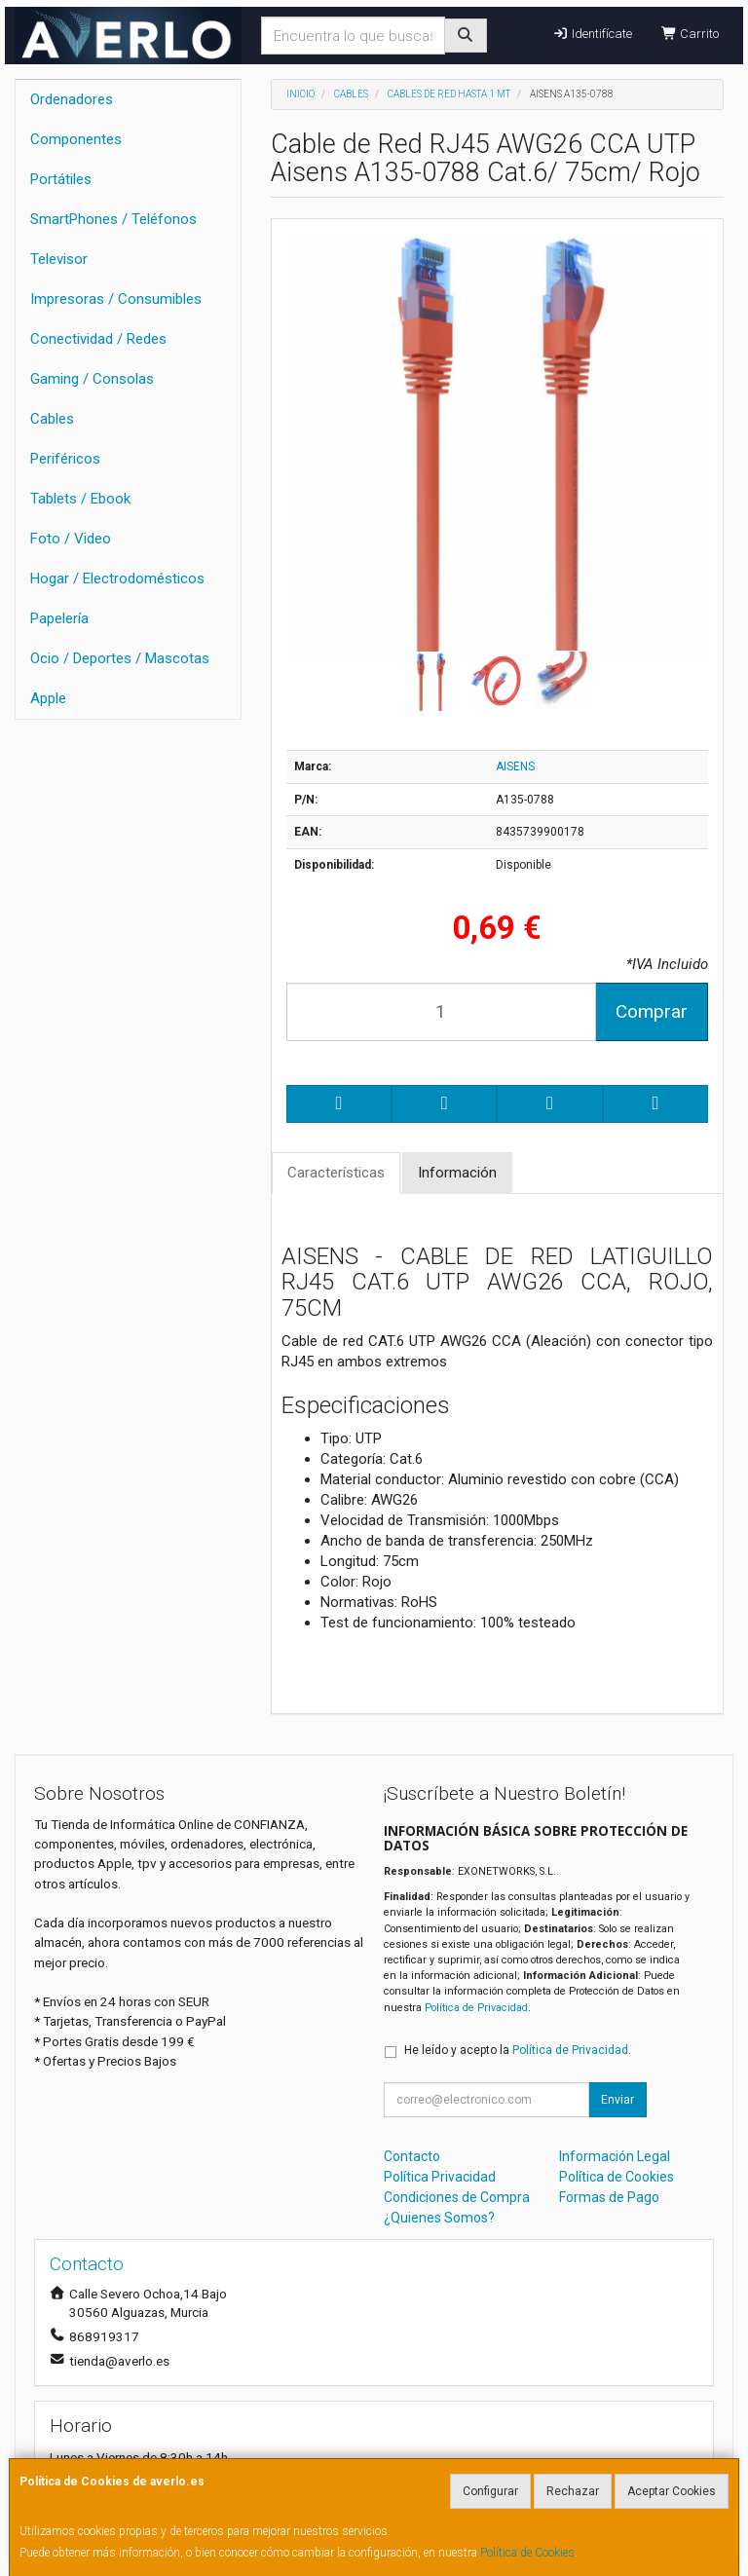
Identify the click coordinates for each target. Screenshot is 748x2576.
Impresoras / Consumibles (116, 299)
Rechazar (572, 2491)
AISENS (515, 766)
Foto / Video (70, 538)
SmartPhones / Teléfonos (113, 219)
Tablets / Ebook (80, 498)
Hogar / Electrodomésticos (117, 578)
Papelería (59, 618)
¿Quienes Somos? (439, 2217)
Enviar (617, 2100)
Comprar (652, 1011)
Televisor (59, 259)
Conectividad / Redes (98, 339)
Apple (48, 698)
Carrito (690, 33)
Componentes (76, 139)
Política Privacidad (440, 2176)
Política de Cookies (527, 2552)
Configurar (490, 2491)
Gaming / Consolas (92, 379)
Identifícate (591, 33)
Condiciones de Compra (457, 2197)
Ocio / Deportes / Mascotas (119, 658)
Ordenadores (71, 99)
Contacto (412, 2156)
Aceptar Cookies (671, 2491)
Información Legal (614, 2156)
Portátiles (61, 179)
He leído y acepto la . (517, 2050)
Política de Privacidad (476, 2007)
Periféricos (65, 458)
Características (336, 1172)
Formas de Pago (609, 2197)
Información (457, 1172)
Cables (52, 419)
